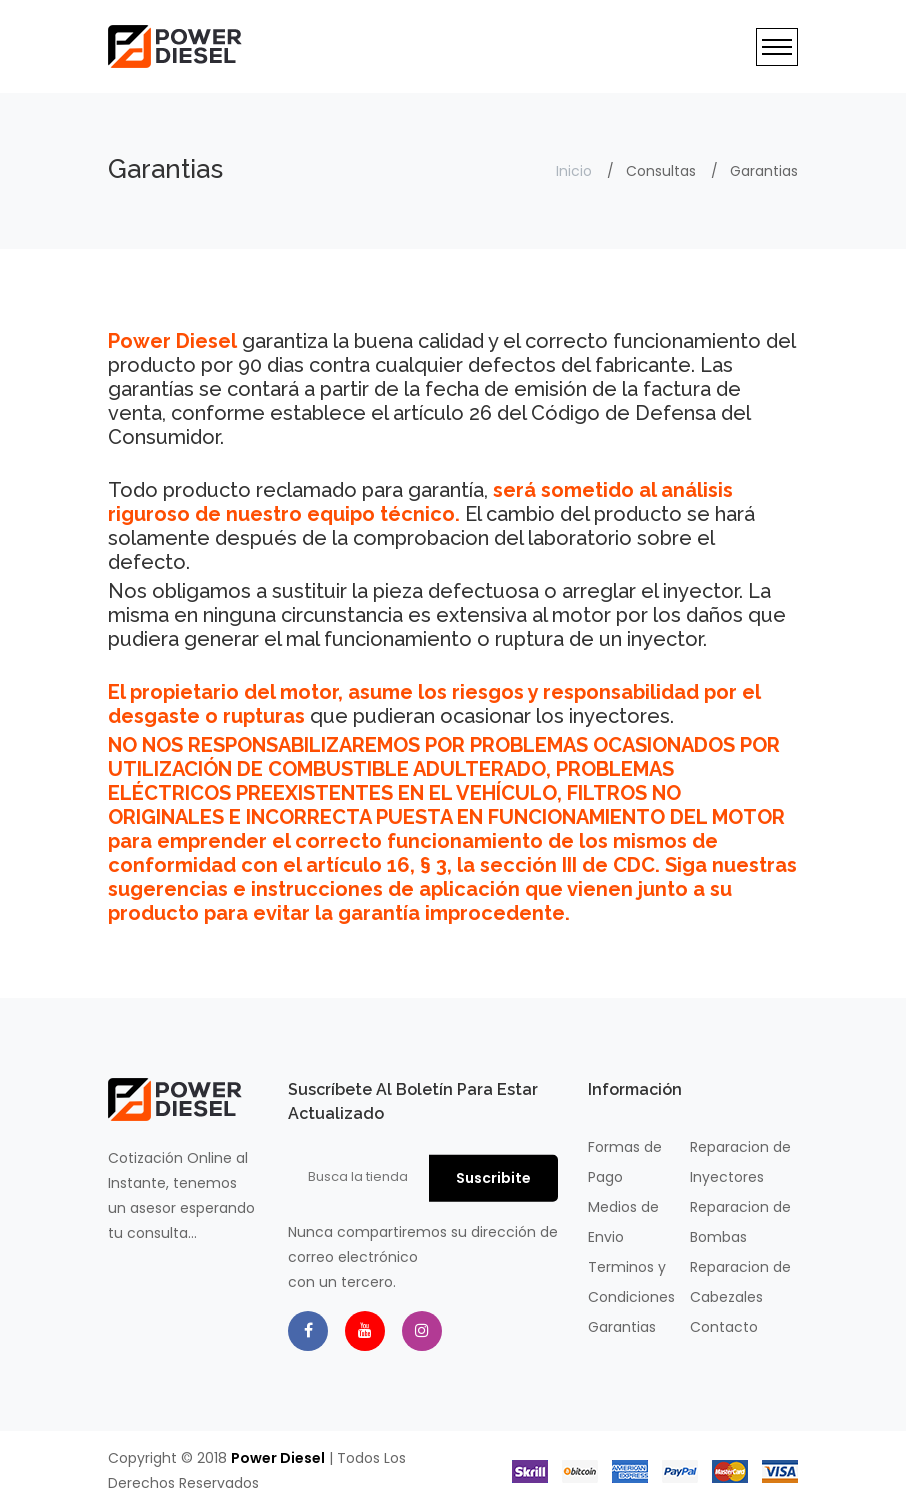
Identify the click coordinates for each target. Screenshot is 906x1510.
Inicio (574, 171)
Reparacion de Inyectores (740, 1162)
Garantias (622, 1327)
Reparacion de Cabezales (740, 1282)
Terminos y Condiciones (631, 1282)
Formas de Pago (625, 1162)
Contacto (724, 1327)
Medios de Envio (623, 1222)
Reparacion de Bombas (740, 1222)
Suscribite (493, 1178)
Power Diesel (278, 1458)
